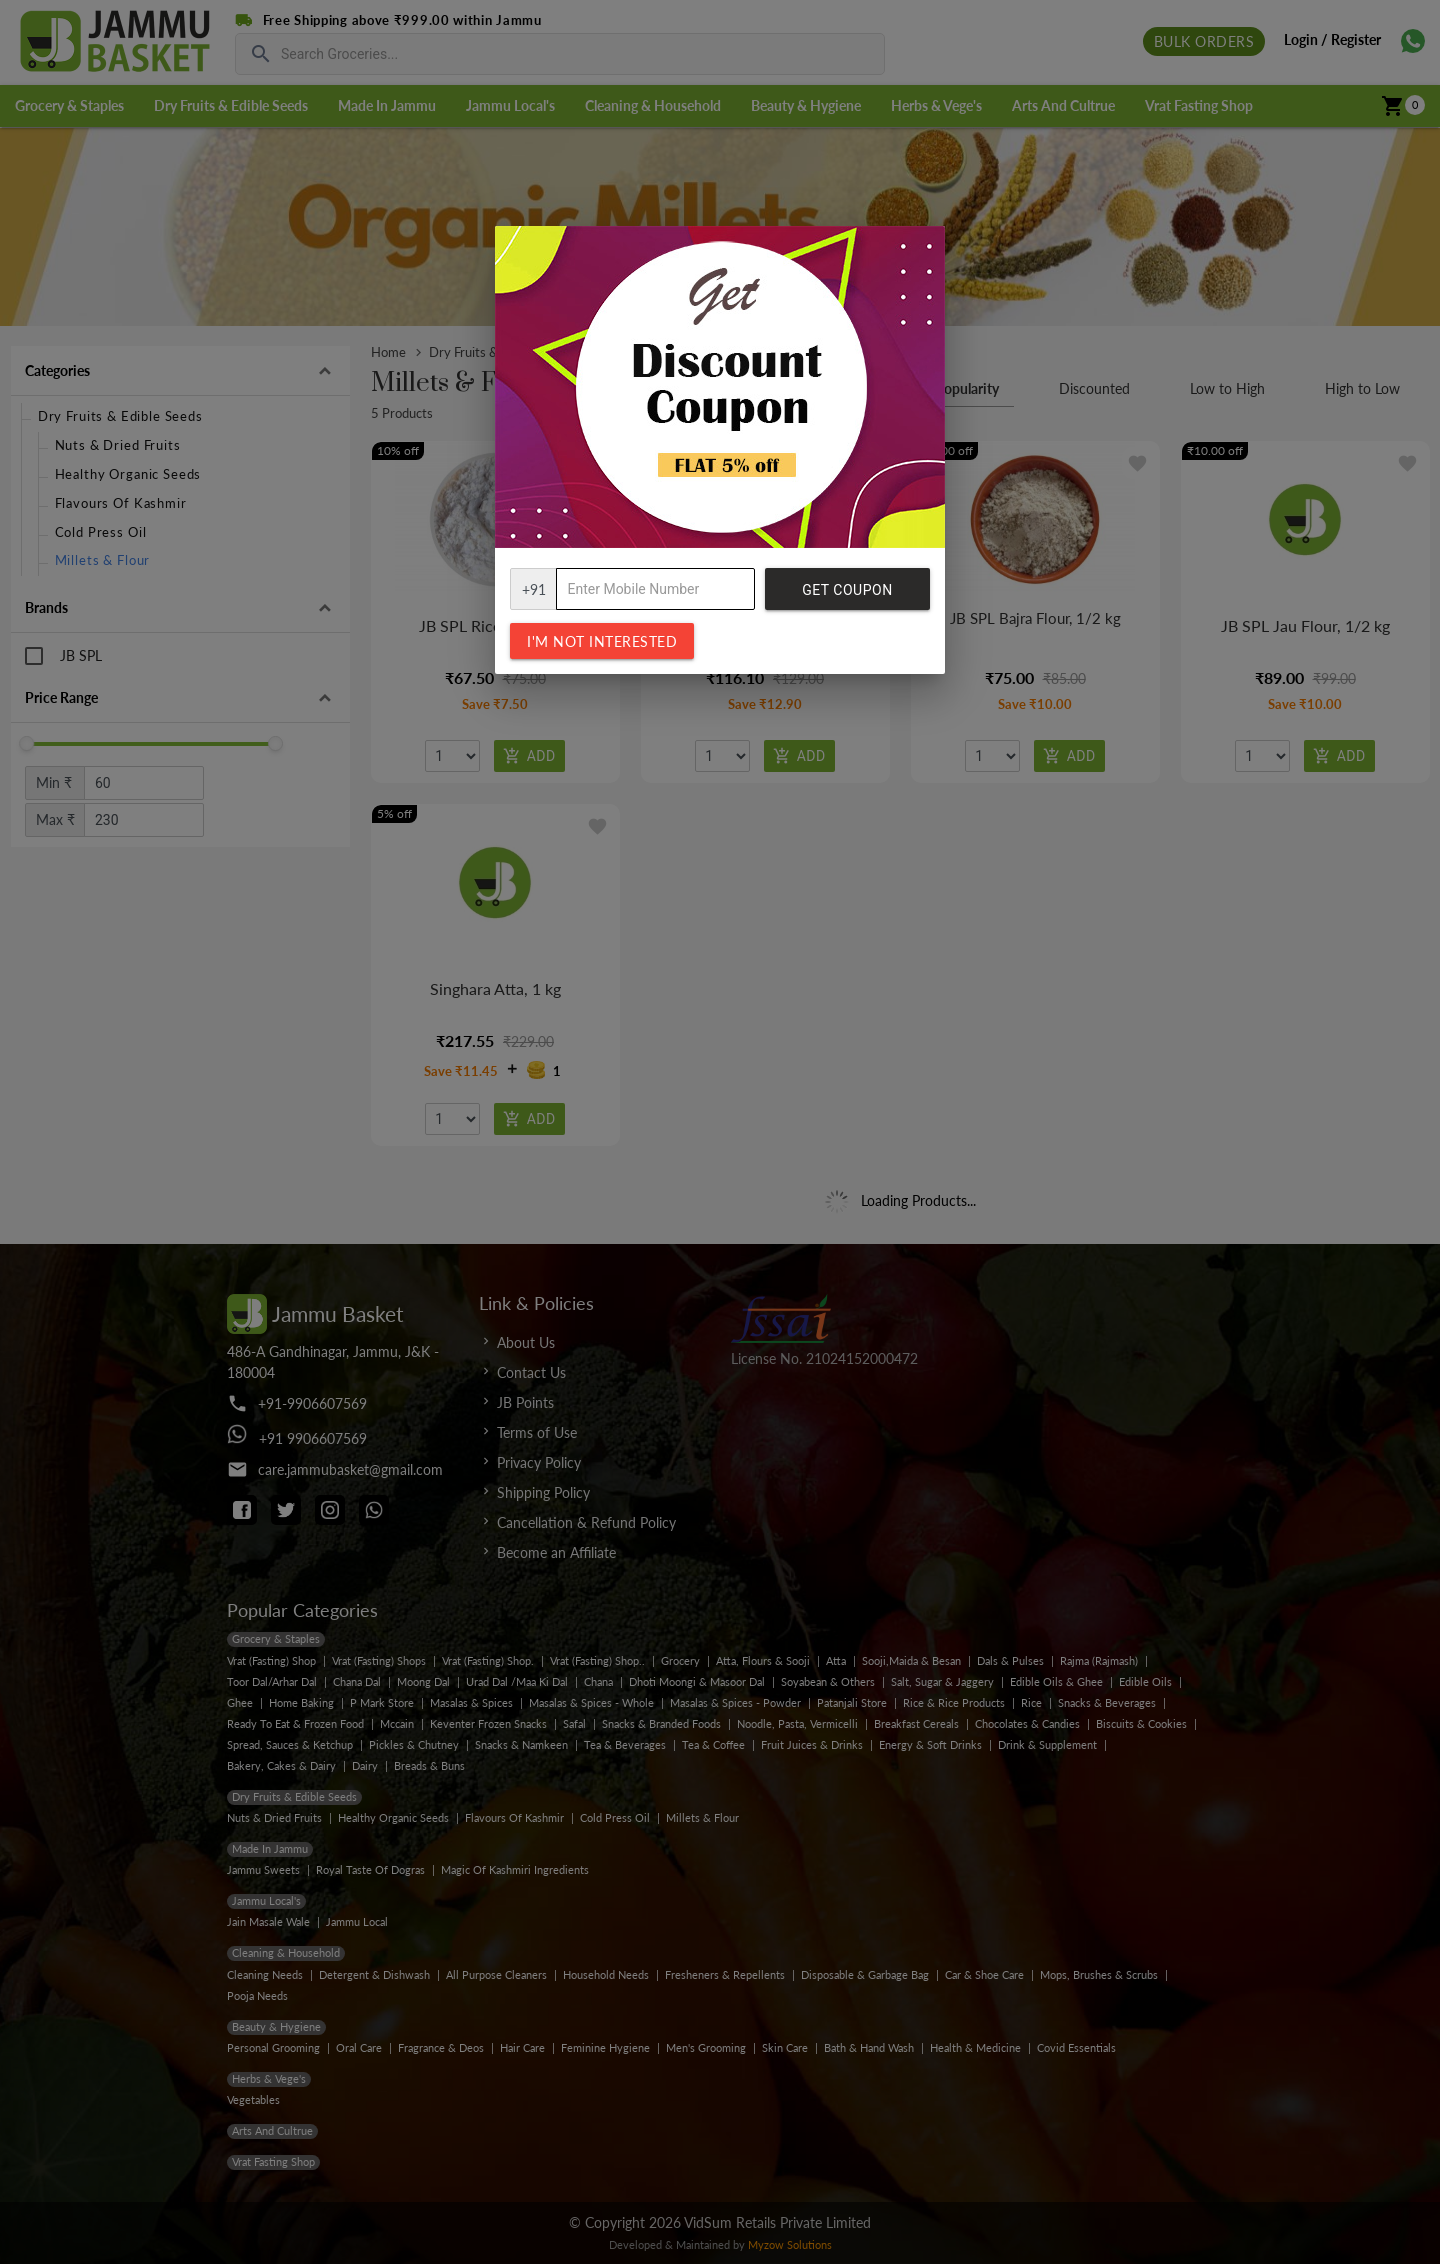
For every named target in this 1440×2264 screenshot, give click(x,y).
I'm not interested (602, 641)
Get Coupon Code (847, 596)
